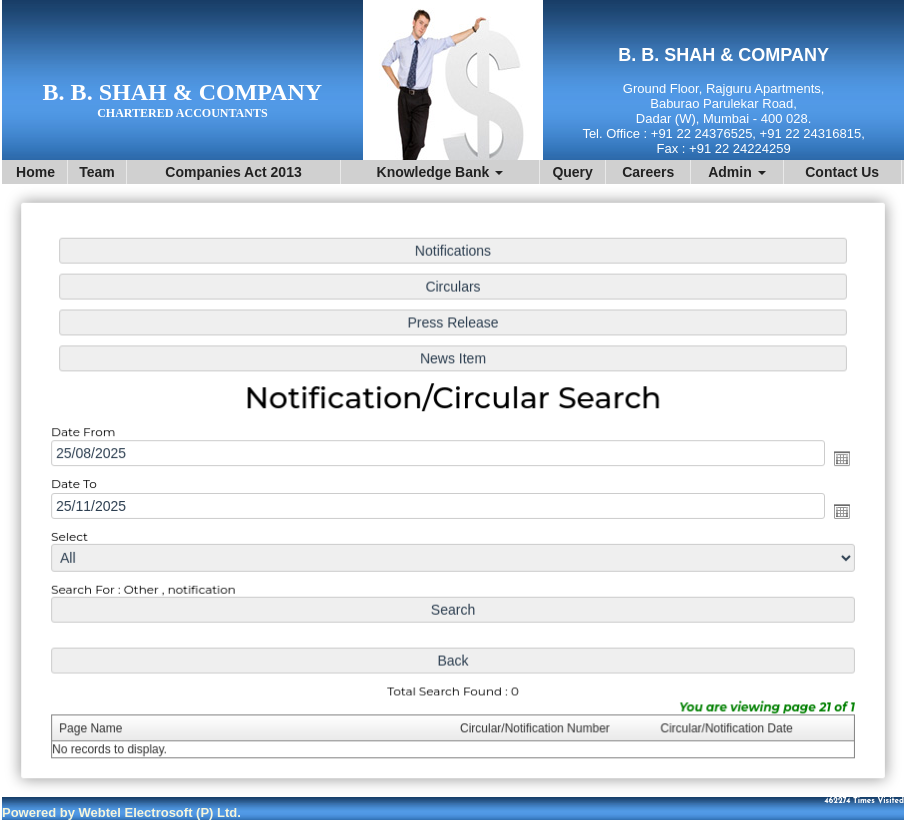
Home (35, 172)
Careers (648, 172)
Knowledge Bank (440, 172)
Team (97, 172)
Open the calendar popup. (836, 459)
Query (572, 172)
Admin (736, 172)
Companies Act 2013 (233, 172)
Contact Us (842, 172)
